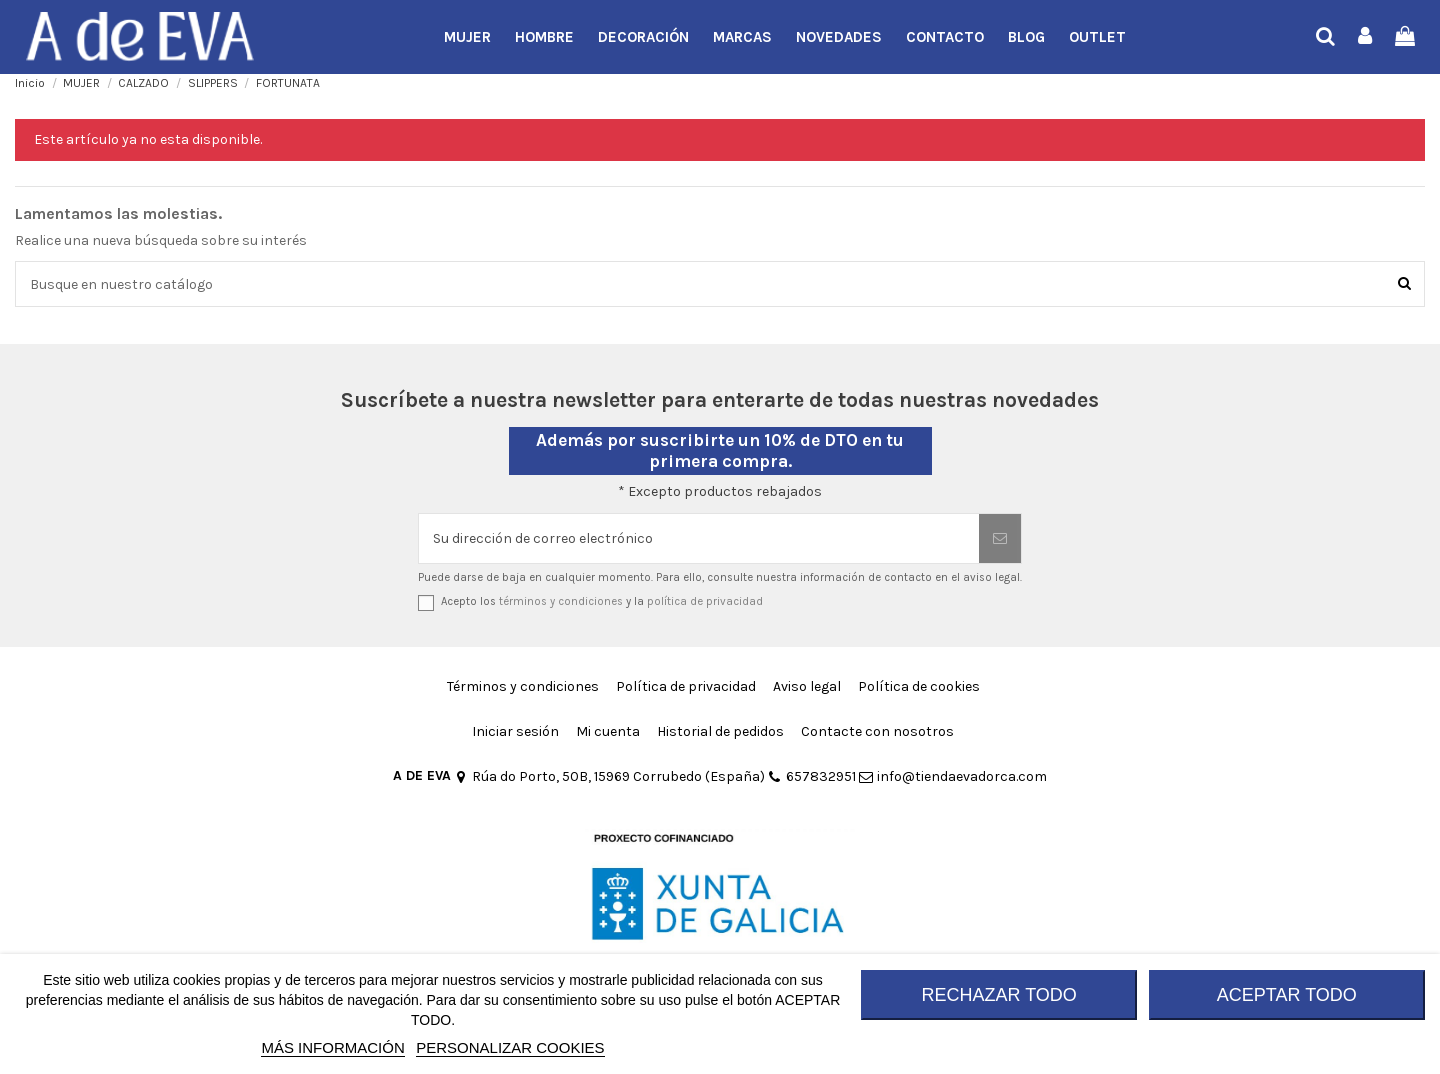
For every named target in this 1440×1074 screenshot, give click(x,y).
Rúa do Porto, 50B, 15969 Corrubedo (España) (609, 776)
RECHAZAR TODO (999, 995)
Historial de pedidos (720, 731)
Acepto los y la (602, 601)
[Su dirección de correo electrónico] (699, 538)
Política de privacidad (686, 686)
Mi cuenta (608, 731)
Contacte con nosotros (877, 731)
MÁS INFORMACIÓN (332, 1047)
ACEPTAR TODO (1287, 995)
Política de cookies (919, 686)
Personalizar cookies (510, 1047)
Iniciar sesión (515, 731)
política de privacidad (705, 601)
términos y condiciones (561, 601)
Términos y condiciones (523, 686)
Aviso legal (807, 686)
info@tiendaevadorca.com (953, 776)
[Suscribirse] (1000, 538)
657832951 (812, 776)
